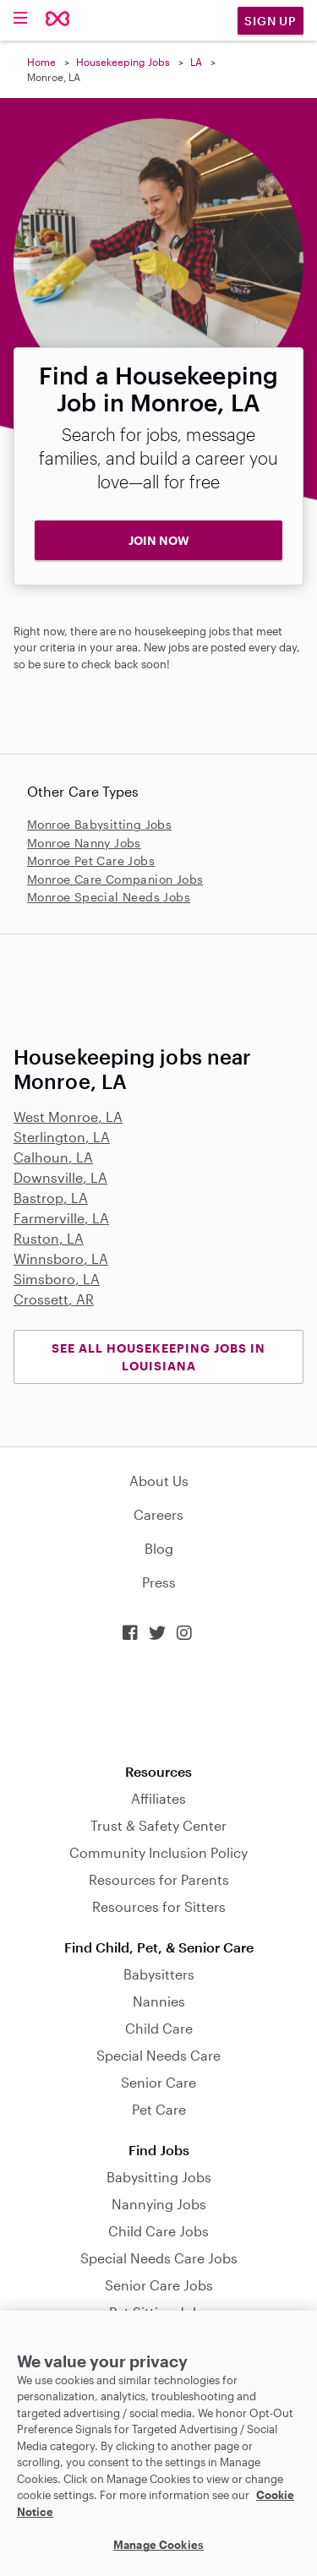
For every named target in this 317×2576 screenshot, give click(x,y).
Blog (159, 1548)
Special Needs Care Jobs (159, 2258)
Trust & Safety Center (158, 1825)
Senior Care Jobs (159, 2285)
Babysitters (158, 1974)
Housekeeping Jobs (123, 62)
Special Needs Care (158, 2055)
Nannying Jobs (159, 2204)
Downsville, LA (60, 1177)
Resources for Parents (159, 1879)
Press (159, 1582)
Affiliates (158, 1798)
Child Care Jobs (158, 2231)
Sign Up (270, 21)
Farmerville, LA (61, 1218)
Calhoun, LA (53, 1157)
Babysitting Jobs (159, 2177)
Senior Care (158, 2082)
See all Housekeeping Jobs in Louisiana (158, 1357)
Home (41, 62)
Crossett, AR (54, 1299)
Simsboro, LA (57, 1279)
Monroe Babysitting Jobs (99, 824)
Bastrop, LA (51, 1198)
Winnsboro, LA (61, 1258)
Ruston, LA (49, 1238)
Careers (158, 1514)
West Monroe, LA (68, 1116)
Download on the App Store (159, 1702)
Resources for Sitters (159, 1906)
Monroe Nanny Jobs (84, 843)
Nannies (159, 2001)
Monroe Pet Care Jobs (91, 860)
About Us (159, 1481)
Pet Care (159, 2109)
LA (196, 62)
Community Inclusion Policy (158, 1852)
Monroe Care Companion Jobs (115, 879)
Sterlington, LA (62, 1137)
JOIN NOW (158, 540)
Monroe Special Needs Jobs (108, 897)
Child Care (159, 2028)
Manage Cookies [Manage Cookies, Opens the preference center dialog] (158, 2544)
